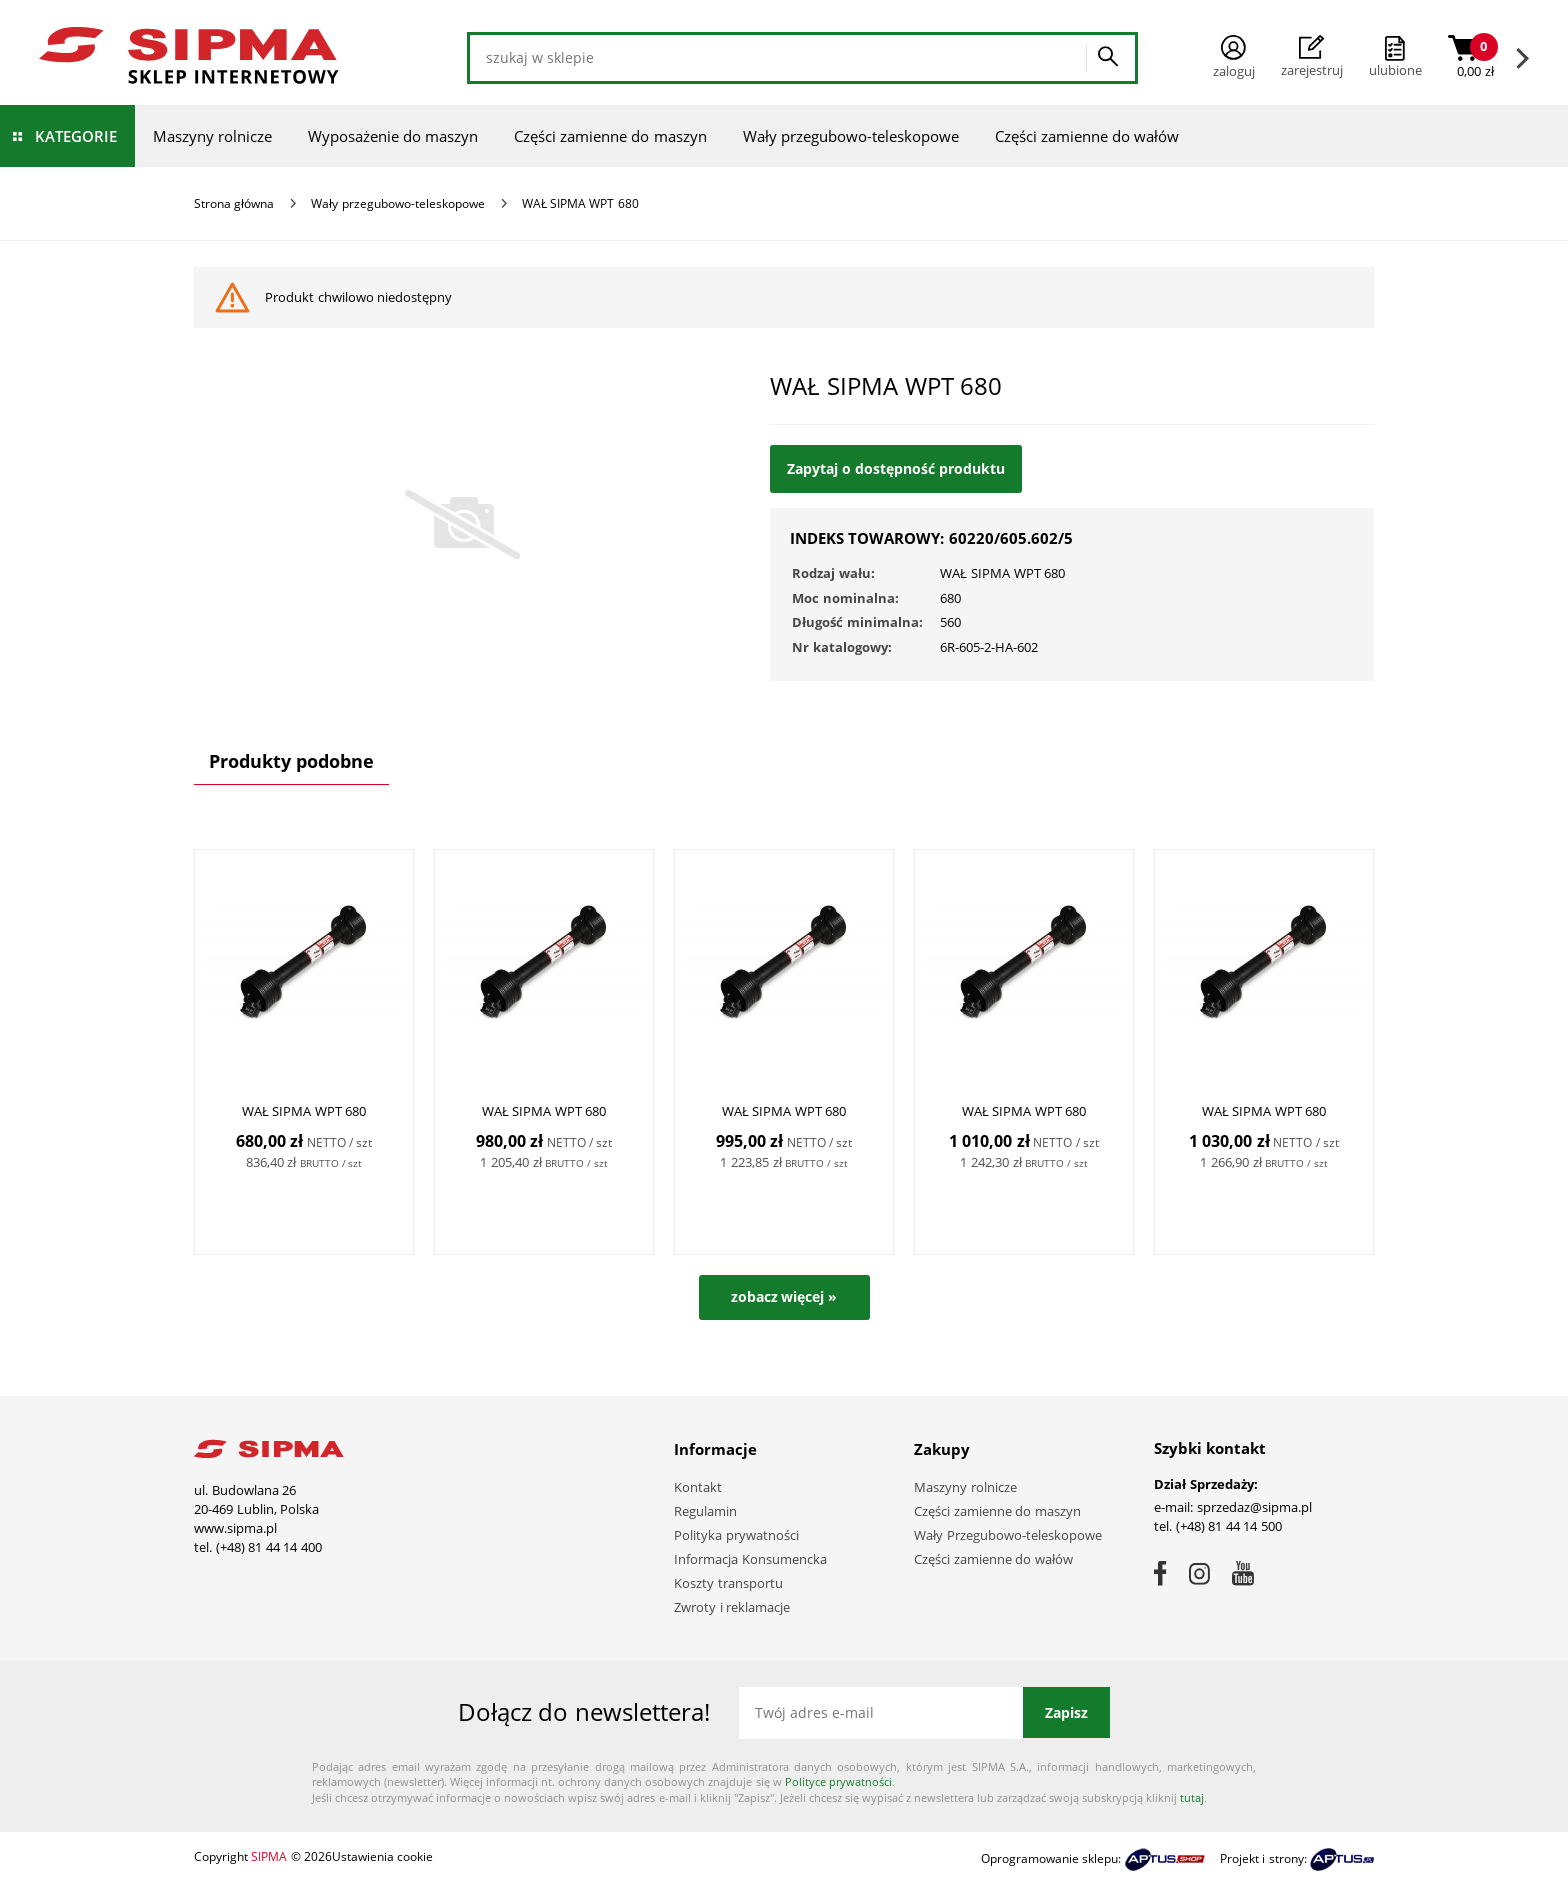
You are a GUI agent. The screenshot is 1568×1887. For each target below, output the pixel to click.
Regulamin (705, 1511)
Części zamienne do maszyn (610, 136)
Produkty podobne (291, 761)
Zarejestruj (1312, 57)
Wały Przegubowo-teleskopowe (1008, 1535)
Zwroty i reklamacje (732, 1607)
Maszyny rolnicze (212, 136)
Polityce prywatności (838, 1781)
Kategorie (76, 136)
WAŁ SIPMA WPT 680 (304, 1111)
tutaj (1192, 1797)
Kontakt (698, 1487)
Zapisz (1066, 1712)
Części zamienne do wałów (1087, 136)
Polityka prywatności (736, 1535)
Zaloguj (1234, 57)
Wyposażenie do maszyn (393, 136)
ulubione (1395, 70)
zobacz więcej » (784, 1296)
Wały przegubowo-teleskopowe (851, 136)
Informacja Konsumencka (750, 1559)
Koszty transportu (728, 1583)
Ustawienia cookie (382, 1856)
